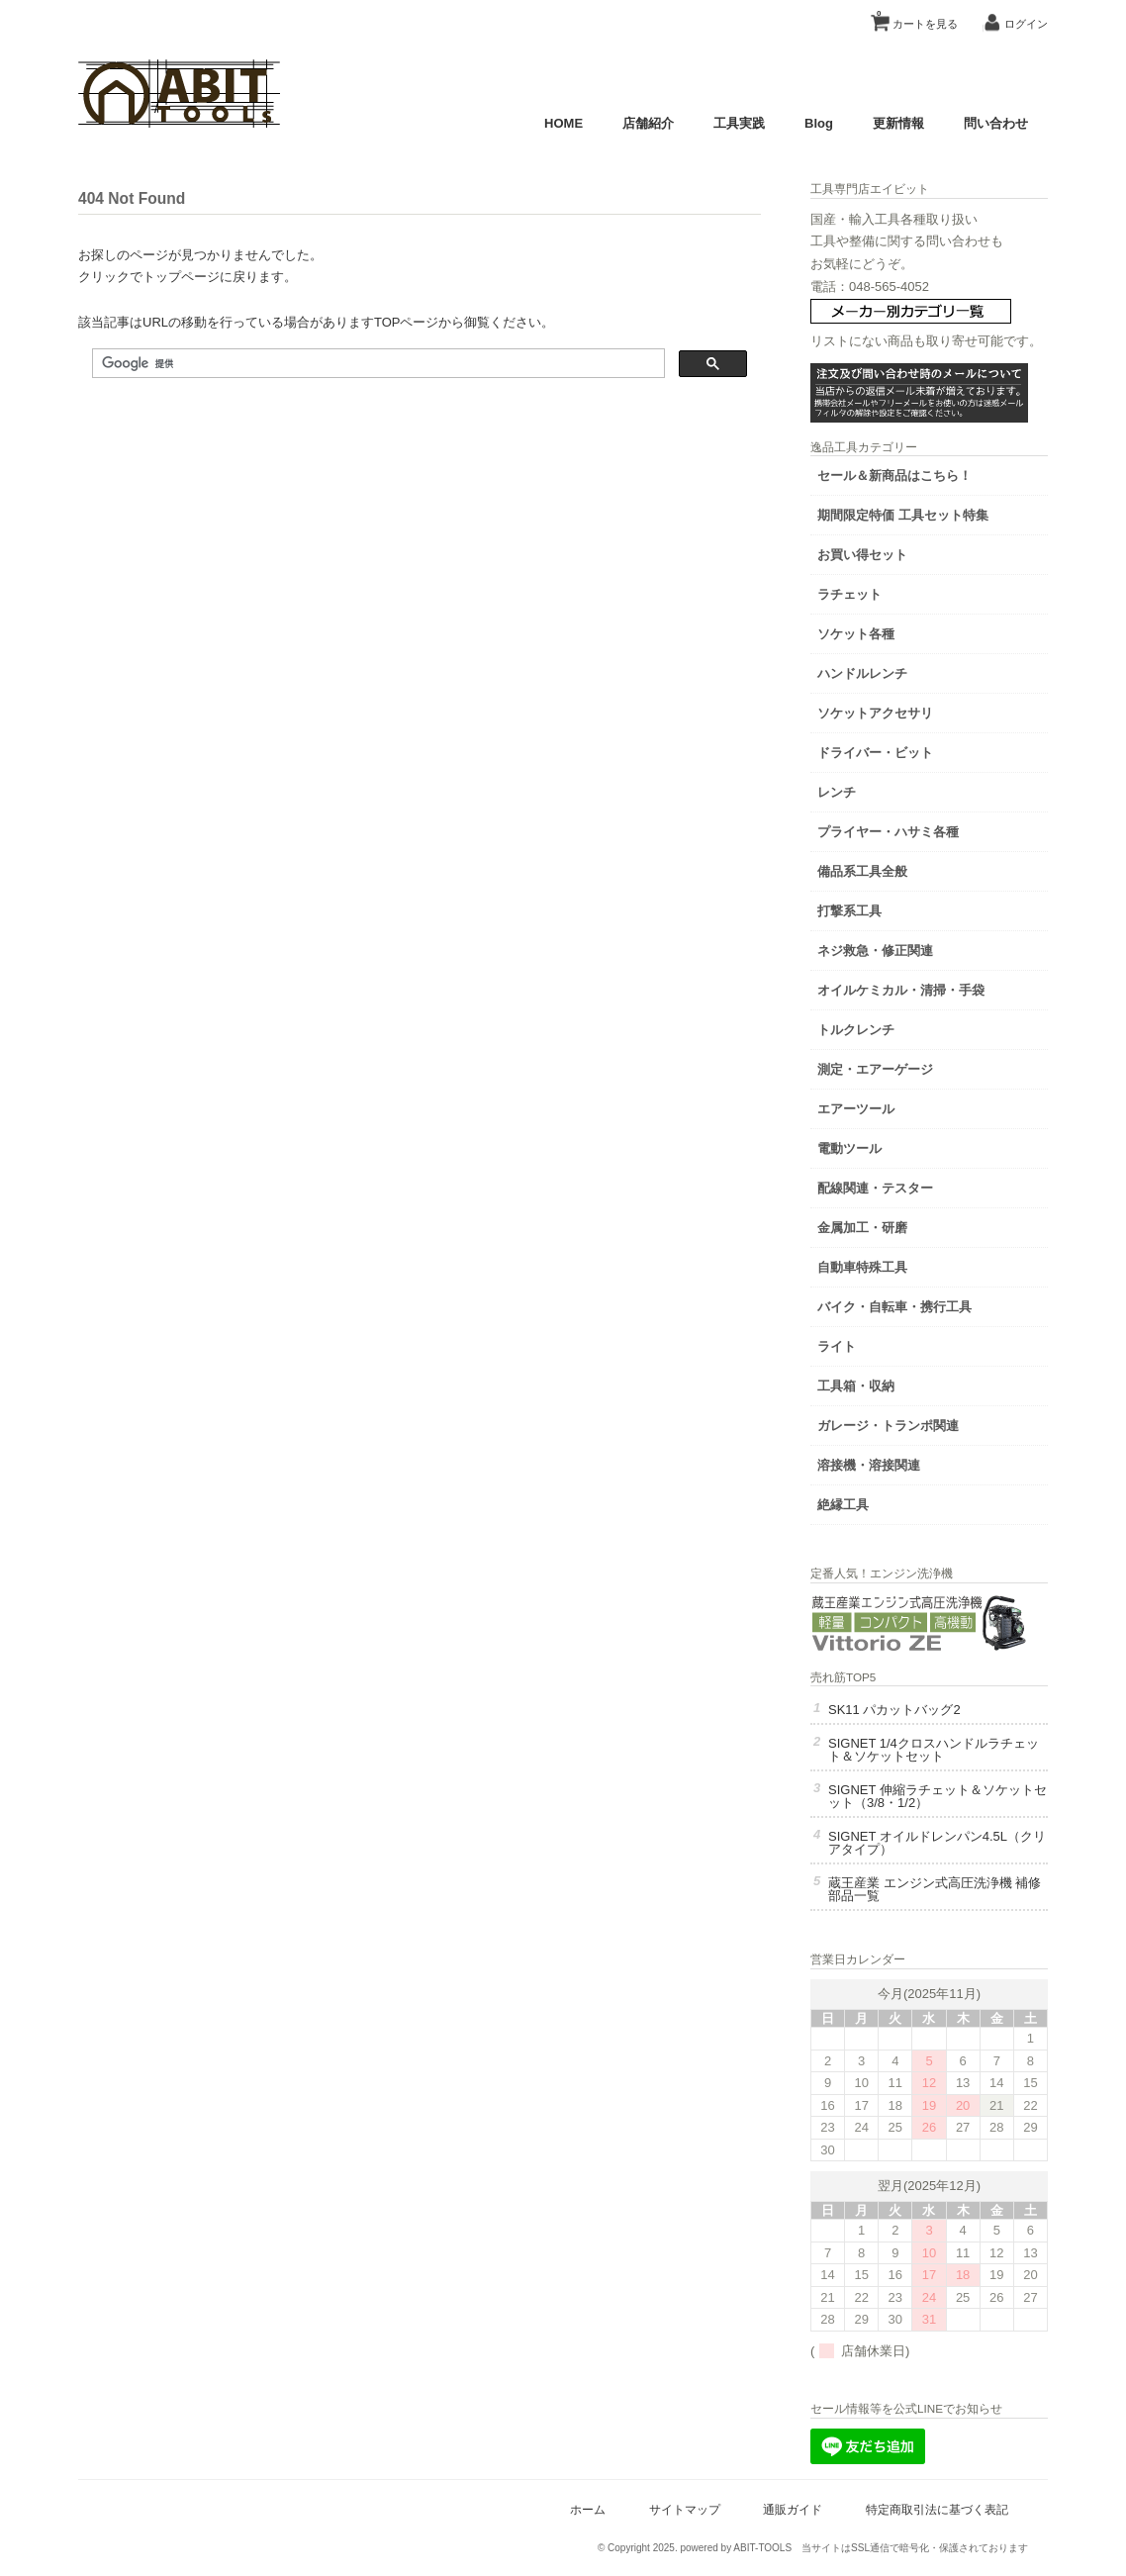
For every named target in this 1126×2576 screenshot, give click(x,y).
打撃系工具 (849, 911)
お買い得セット (862, 554)
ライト (836, 1346)
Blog (818, 123)
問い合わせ (996, 123)
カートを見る (917, 17)
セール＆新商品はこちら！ (894, 475)
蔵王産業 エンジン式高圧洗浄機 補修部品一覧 (934, 1889)
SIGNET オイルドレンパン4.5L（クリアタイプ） (937, 1843)
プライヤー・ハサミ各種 (888, 831)
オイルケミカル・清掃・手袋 (901, 990)
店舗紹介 (648, 123)
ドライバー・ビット (875, 752)
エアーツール (855, 1108)
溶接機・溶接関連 (868, 1465)
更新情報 (898, 123)
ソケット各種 (855, 633)
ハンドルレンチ (862, 673)
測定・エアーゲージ (875, 1069)
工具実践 (739, 123)
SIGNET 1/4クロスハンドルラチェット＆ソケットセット (933, 1750)
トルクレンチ (855, 1029)
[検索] (376, 364)
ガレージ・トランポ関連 (888, 1425)
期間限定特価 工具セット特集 (902, 515)
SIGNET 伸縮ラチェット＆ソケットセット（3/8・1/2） (937, 1796)
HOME (563, 123)
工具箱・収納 (855, 1386)
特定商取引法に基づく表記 (937, 2509)
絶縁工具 (843, 1504)
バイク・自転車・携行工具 (894, 1306)
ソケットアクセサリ (875, 713)
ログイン (1026, 24)
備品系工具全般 (862, 871)
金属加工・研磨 (862, 1227)
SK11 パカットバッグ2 (894, 1709)
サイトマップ (684, 2509)
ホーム (588, 2509)
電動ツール (849, 1148)
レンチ (836, 792)
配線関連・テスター (875, 1188)
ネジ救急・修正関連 (875, 950)
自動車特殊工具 (862, 1267)
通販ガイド (792, 2509)
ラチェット (849, 594)
